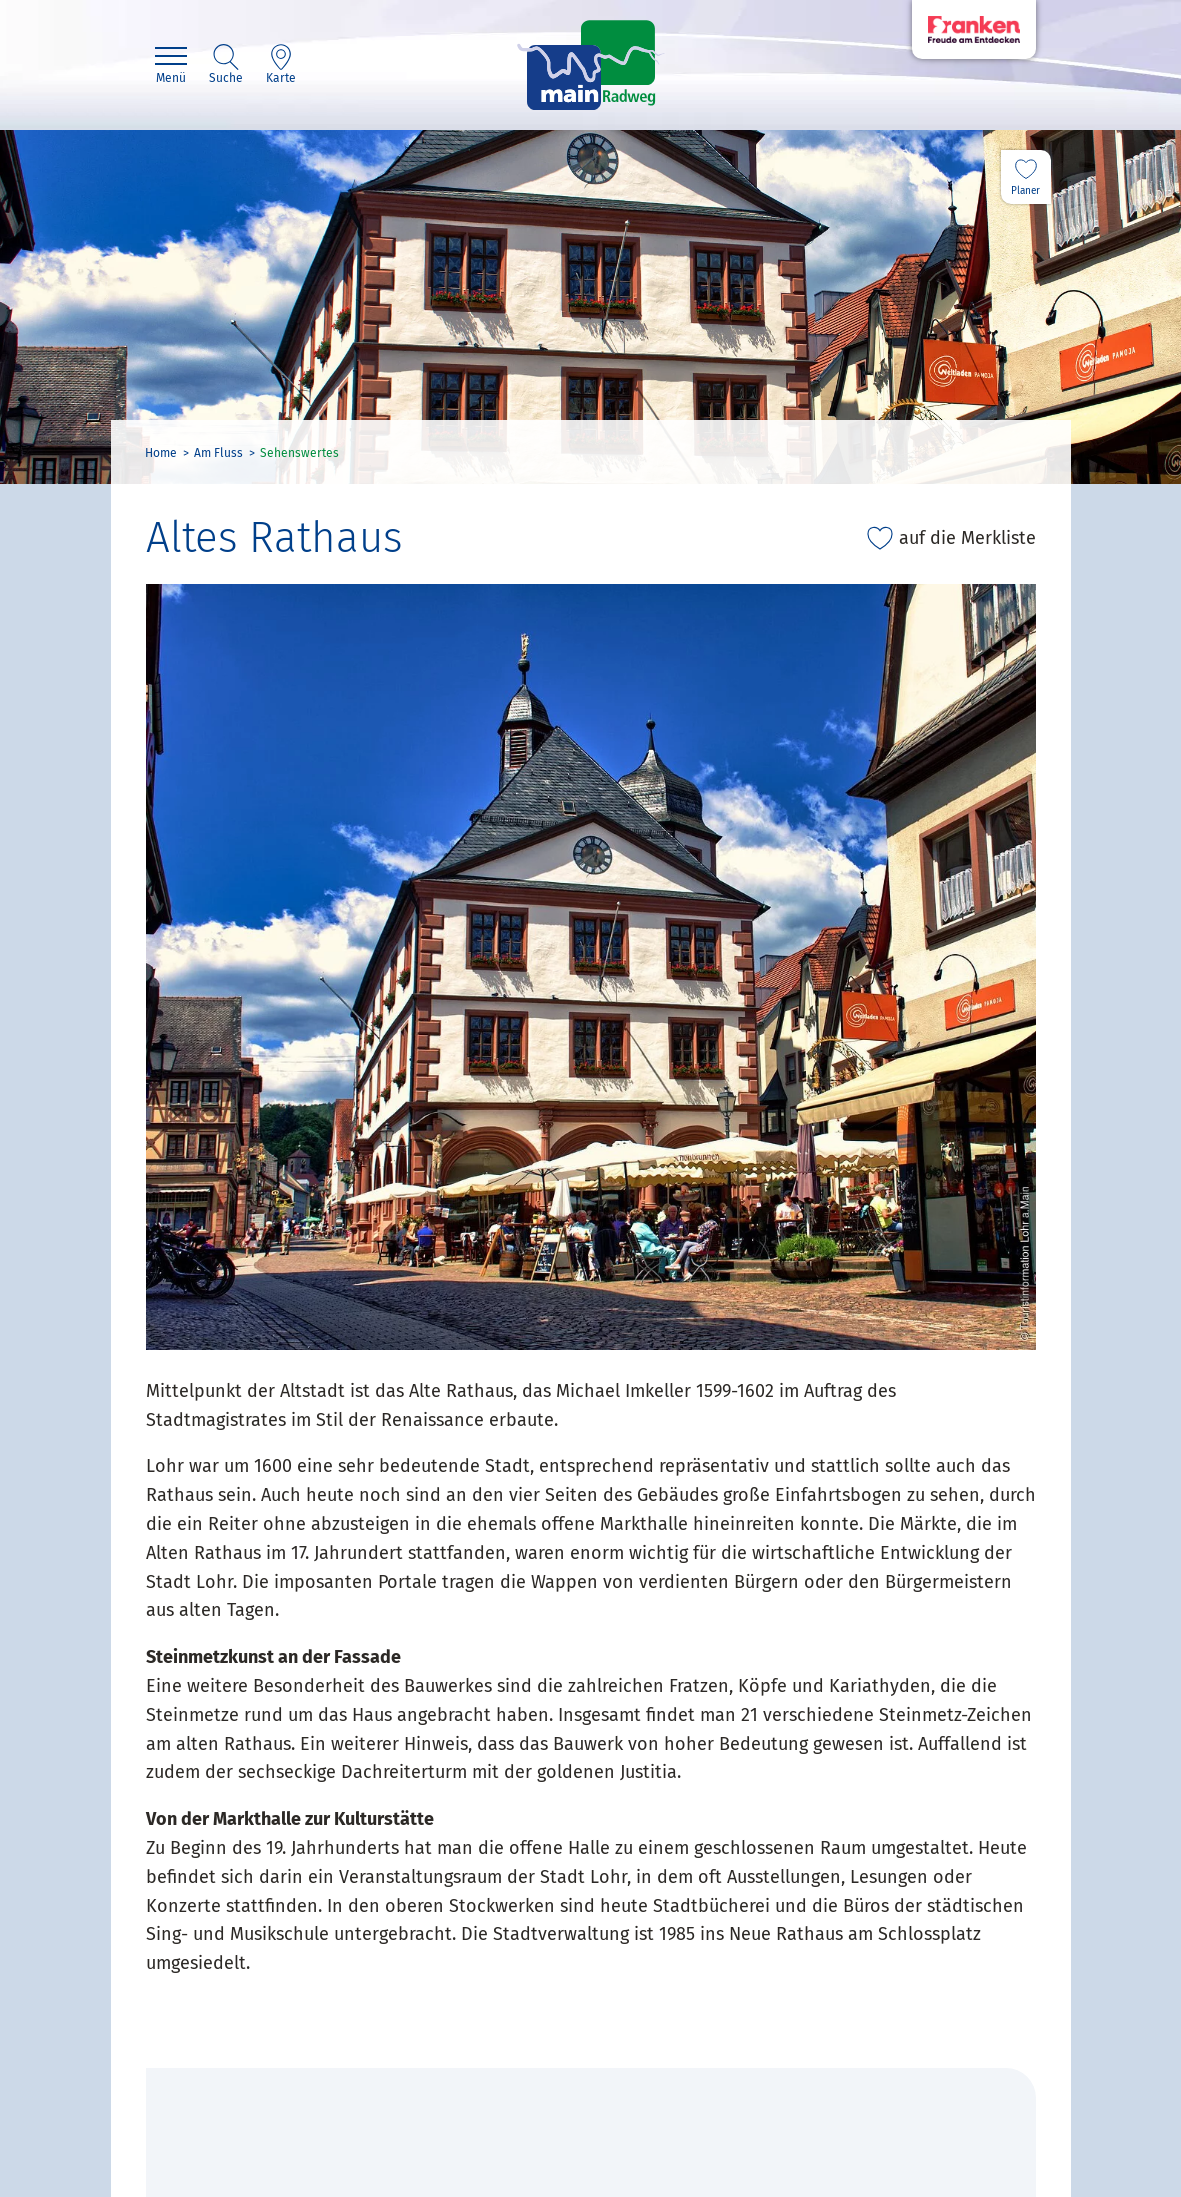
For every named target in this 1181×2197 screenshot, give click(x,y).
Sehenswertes (299, 453)
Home (161, 453)
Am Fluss (218, 453)
